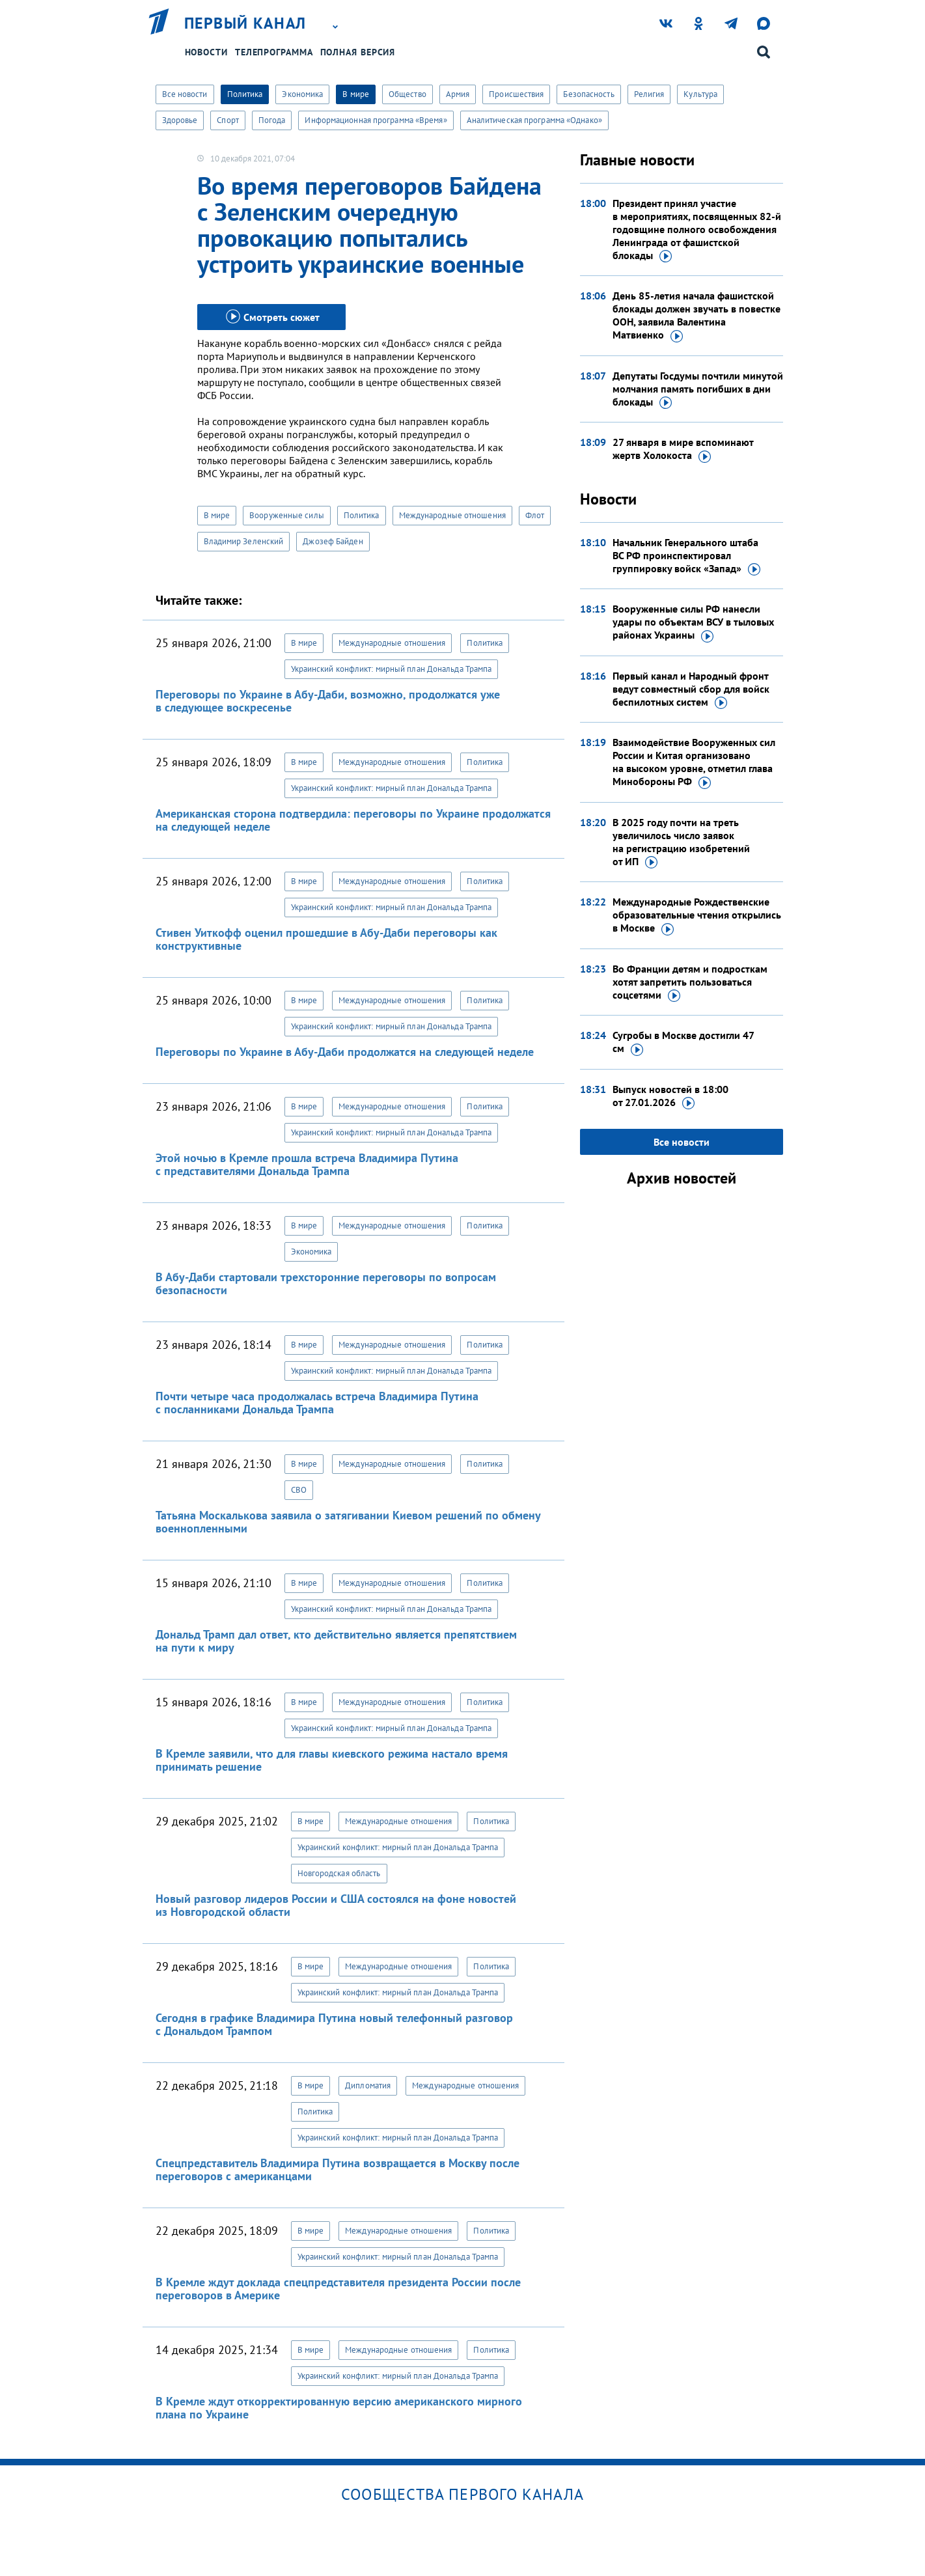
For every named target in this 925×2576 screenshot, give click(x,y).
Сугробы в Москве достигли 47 (683, 1042)
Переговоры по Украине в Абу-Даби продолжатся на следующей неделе (345, 1051)
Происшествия (516, 94)
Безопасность (588, 94)
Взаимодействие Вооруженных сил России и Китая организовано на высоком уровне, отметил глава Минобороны (694, 762)
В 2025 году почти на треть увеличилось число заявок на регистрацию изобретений (681, 842)
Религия (649, 94)
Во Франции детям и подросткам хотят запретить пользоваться (690, 982)
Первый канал (245, 23)
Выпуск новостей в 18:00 (670, 1096)
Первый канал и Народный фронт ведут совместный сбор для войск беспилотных (691, 689)
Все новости (185, 94)
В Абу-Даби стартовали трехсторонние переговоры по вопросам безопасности (326, 1283)
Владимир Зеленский (244, 541)
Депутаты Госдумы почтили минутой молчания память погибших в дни (698, 389)
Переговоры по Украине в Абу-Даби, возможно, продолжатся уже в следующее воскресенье (328, 701)
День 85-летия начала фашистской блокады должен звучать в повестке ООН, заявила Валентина (696, 315)
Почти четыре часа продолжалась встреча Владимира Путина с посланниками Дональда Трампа (317, 1403)
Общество (407, 94)
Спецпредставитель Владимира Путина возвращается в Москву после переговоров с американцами (337, 2169)
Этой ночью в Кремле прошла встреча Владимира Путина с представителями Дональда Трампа (307, 1164)
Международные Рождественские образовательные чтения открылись (697, 915)
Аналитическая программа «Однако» (534, 120)
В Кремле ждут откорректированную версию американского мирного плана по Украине (339, 2408)
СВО (299, 1489)
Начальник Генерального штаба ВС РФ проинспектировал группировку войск (686, 556)
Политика (245, 94)
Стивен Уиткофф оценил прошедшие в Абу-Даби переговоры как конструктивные (326, 939)
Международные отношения (452, 515)
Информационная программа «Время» (376, 120)
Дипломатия (368, 2085)
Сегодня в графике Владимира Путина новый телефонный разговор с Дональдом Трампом (334, 2024)
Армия (458, 94)
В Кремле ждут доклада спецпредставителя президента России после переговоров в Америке (338, 2289)
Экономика (302, 94)
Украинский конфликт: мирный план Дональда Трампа (391, 668)
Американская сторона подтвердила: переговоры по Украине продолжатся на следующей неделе (353, 820)
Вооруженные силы (286, 515)
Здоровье (180, 120)
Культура (700, 94)
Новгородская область (339, 1873)
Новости (206, 52)
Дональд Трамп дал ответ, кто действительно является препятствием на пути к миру (336, 1641)
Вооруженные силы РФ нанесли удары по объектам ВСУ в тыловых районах (693, 622)
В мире (355, 94)
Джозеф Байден (333, 541)
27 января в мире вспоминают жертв (683, 449)
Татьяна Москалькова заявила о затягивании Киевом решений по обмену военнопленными (348, 1522)
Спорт (228, 120)
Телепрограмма (274, 52)
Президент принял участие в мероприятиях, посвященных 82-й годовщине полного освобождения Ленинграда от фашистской (697, 230)
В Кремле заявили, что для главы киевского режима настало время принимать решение (332, 1760)
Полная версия (358, 52)
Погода (272, 120)
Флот (534, 515)
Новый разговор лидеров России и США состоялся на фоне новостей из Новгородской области (336, 1905)
